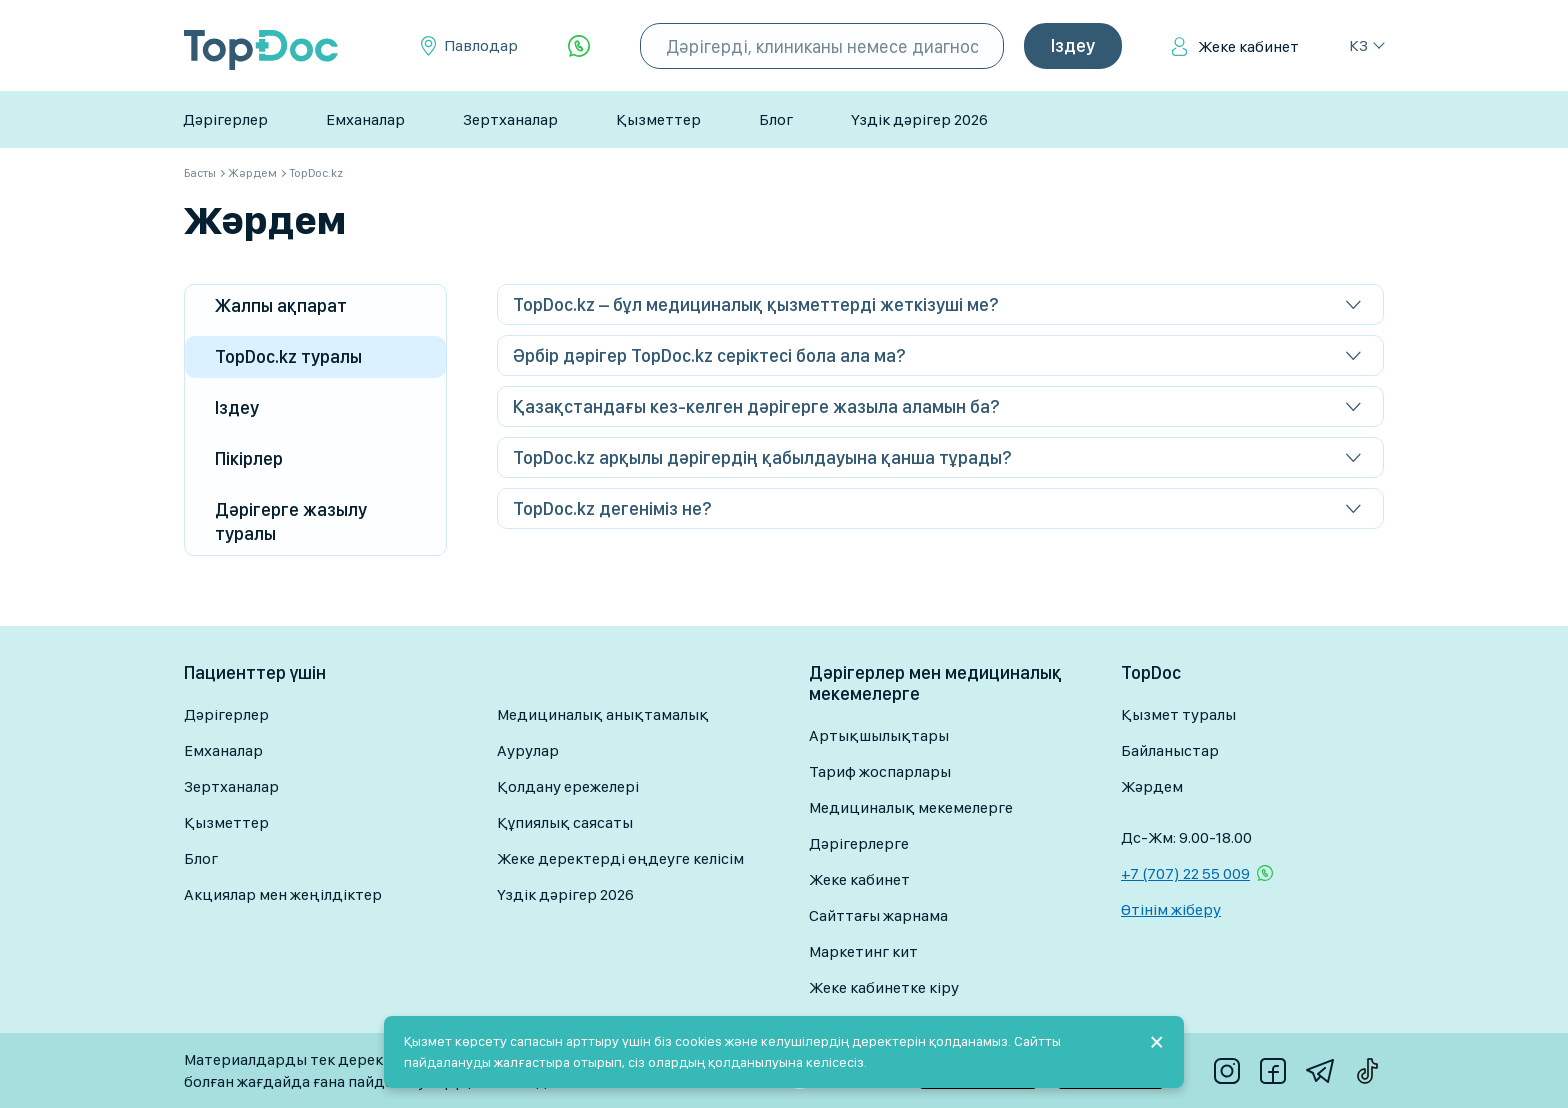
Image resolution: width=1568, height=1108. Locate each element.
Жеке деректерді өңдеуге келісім (620, 858)
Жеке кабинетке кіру (884, 987)
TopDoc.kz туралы (288, 356)
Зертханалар (510, 119)
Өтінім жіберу (1171, 909)
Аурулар (528, 750)
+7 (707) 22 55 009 (1185, 873)
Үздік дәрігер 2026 (919, 119)
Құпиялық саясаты (565, 822)
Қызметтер (658, 119)
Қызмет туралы (1178, 714)
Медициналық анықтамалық (603, 714)
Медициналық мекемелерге (911, 807)
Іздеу (237, 407)
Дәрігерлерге (859, 843)
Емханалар (365, 119)
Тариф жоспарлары (880, 771)
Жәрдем (1152, 786)
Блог (776, 119)
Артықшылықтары (879, 735)
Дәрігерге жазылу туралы (291, 521)
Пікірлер (249, 458)
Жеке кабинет (1248, 46)
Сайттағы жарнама (878, 915)
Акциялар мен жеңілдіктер (283, 894)
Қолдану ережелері (568, 786)
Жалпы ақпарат (281, 305)
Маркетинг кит (863, 951)
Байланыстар (1170, 750)
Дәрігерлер (225, 119)
